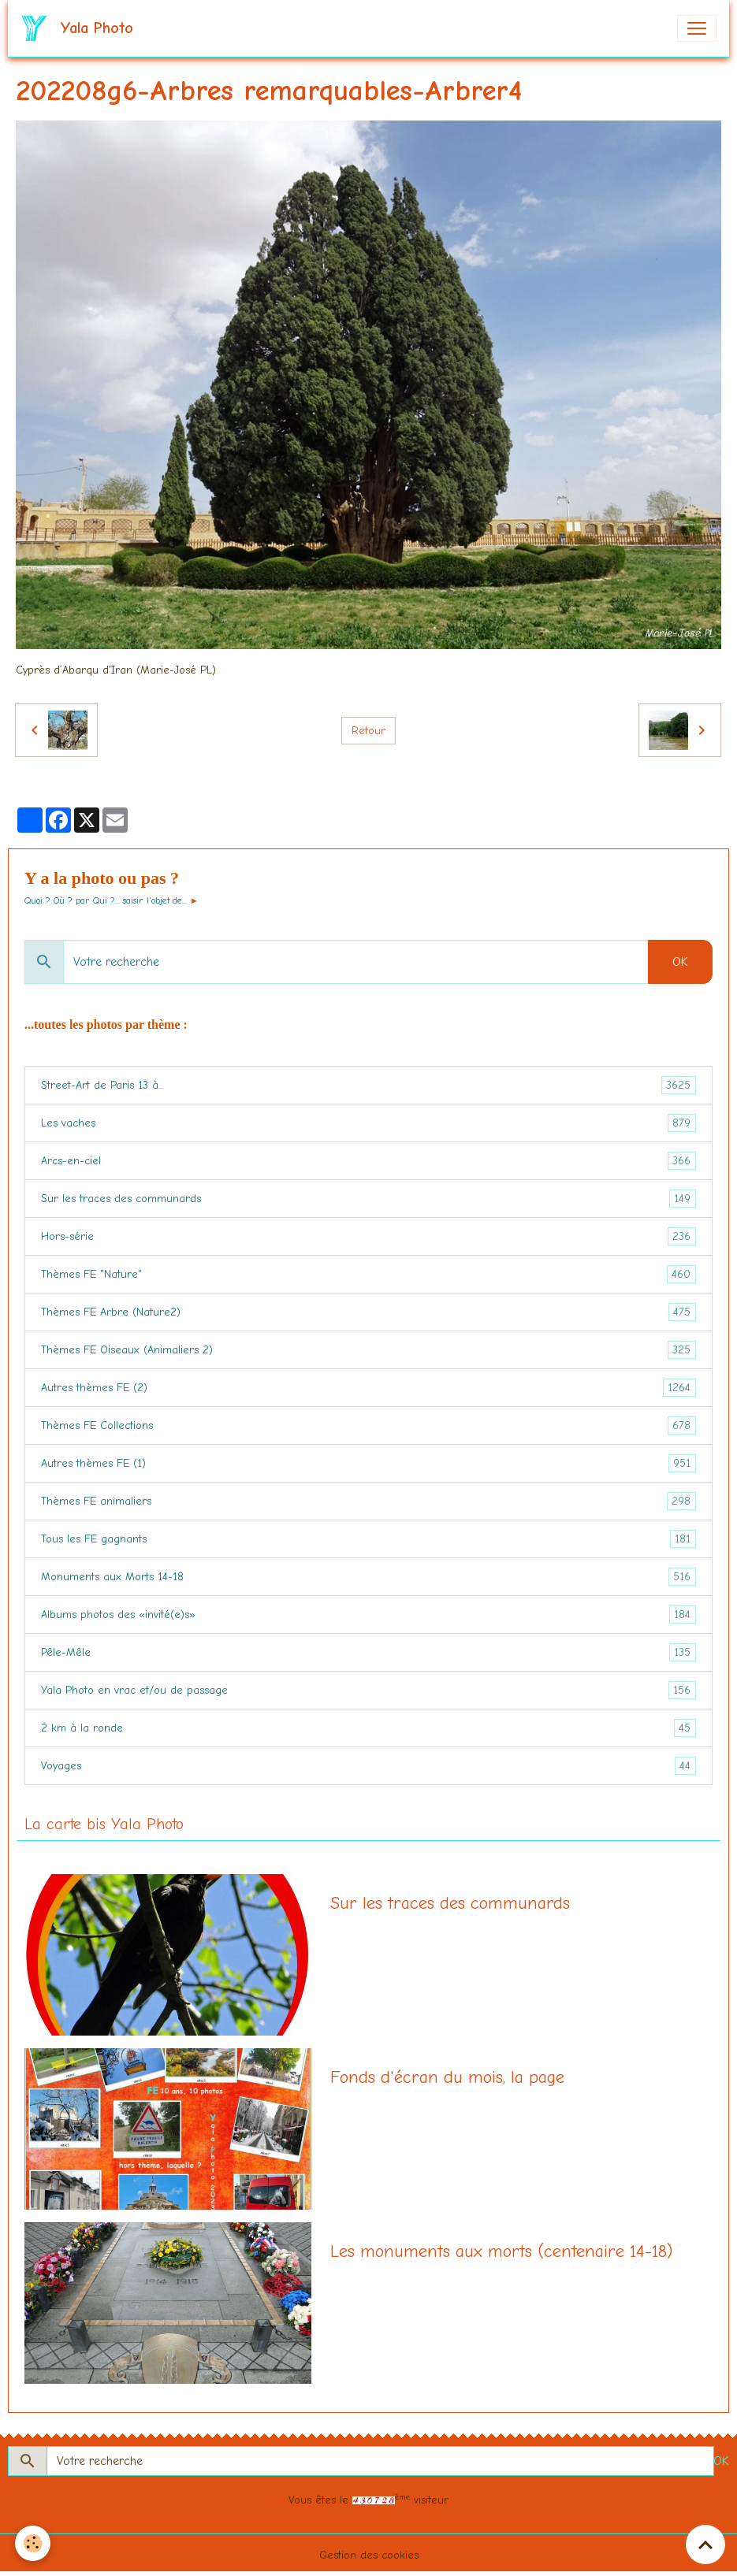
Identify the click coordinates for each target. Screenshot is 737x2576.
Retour (368, 730)
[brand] (80, 28)
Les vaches (368, 1123)
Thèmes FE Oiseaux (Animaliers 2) (368, 1350)
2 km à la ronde (368, 1728)
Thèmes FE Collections (368, 1425)
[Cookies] (33, 2543)
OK (680, 962)
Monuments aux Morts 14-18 (368, 1577)
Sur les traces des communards (368, 1199)
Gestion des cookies (369, 2555)
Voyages (368, 1766)
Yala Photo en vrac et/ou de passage (368, 1690)
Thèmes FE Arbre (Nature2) (368, 1312)
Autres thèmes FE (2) (368, 1388)
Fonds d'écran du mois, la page (447, 2077)
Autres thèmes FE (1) (368, 1463)
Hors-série (368, 1236)
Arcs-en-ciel (368, 1161)
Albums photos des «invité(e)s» (368, 1614)
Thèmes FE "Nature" (368, 1274)
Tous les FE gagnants (368, 1539)
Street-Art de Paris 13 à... (368, 1085)
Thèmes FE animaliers (368, 1501)
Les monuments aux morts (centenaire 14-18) (501, 2251)
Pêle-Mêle (368, 1652)
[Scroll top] (705, 2544)
